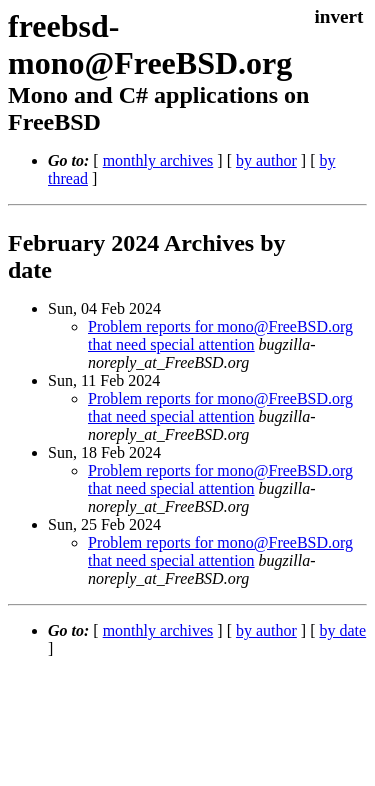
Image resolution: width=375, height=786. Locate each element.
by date (342, 630)
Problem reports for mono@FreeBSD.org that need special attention (220, 335)
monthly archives (158, 160)
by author (266, 160)
